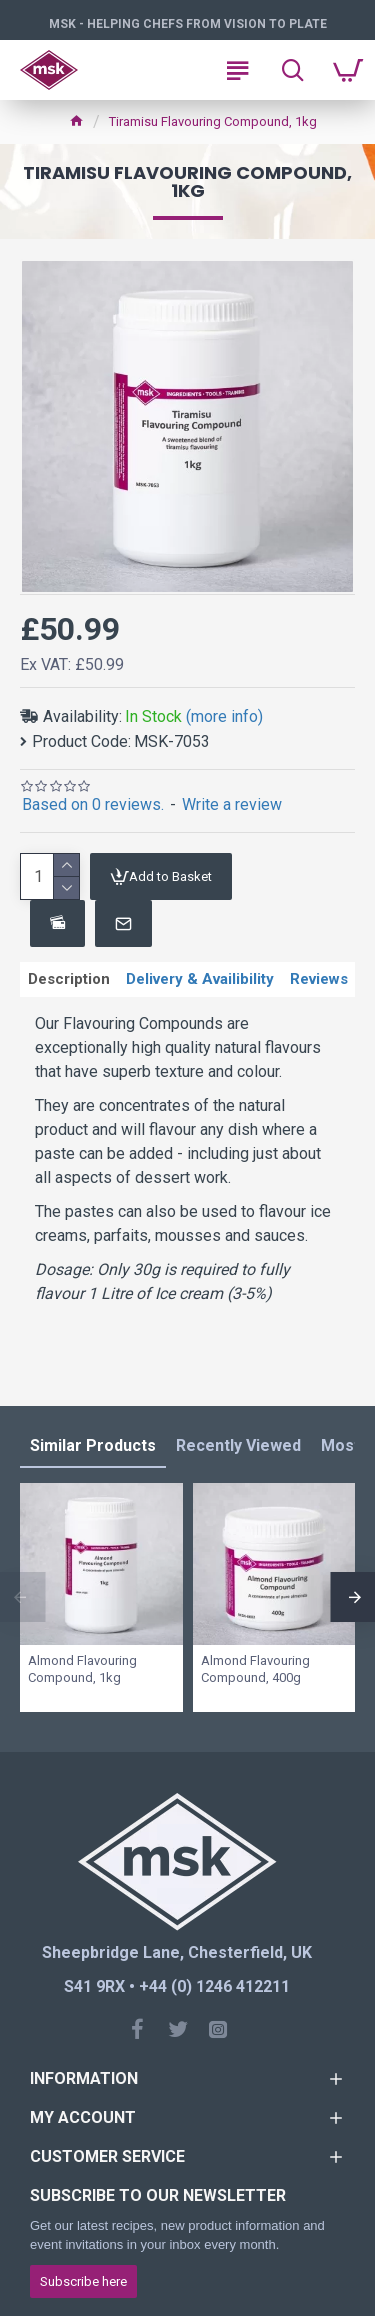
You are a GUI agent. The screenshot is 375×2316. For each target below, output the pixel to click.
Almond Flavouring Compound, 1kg (82, 1669)
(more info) (224, 716)
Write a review (232, 804)
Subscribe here (83, 2281)
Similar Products (93, 1445)
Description (69, 979)
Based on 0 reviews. (93, 804)
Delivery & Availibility (200, 979)
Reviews (319, 979)
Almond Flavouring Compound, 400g (255, 1669)
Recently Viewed (238, 1445)
